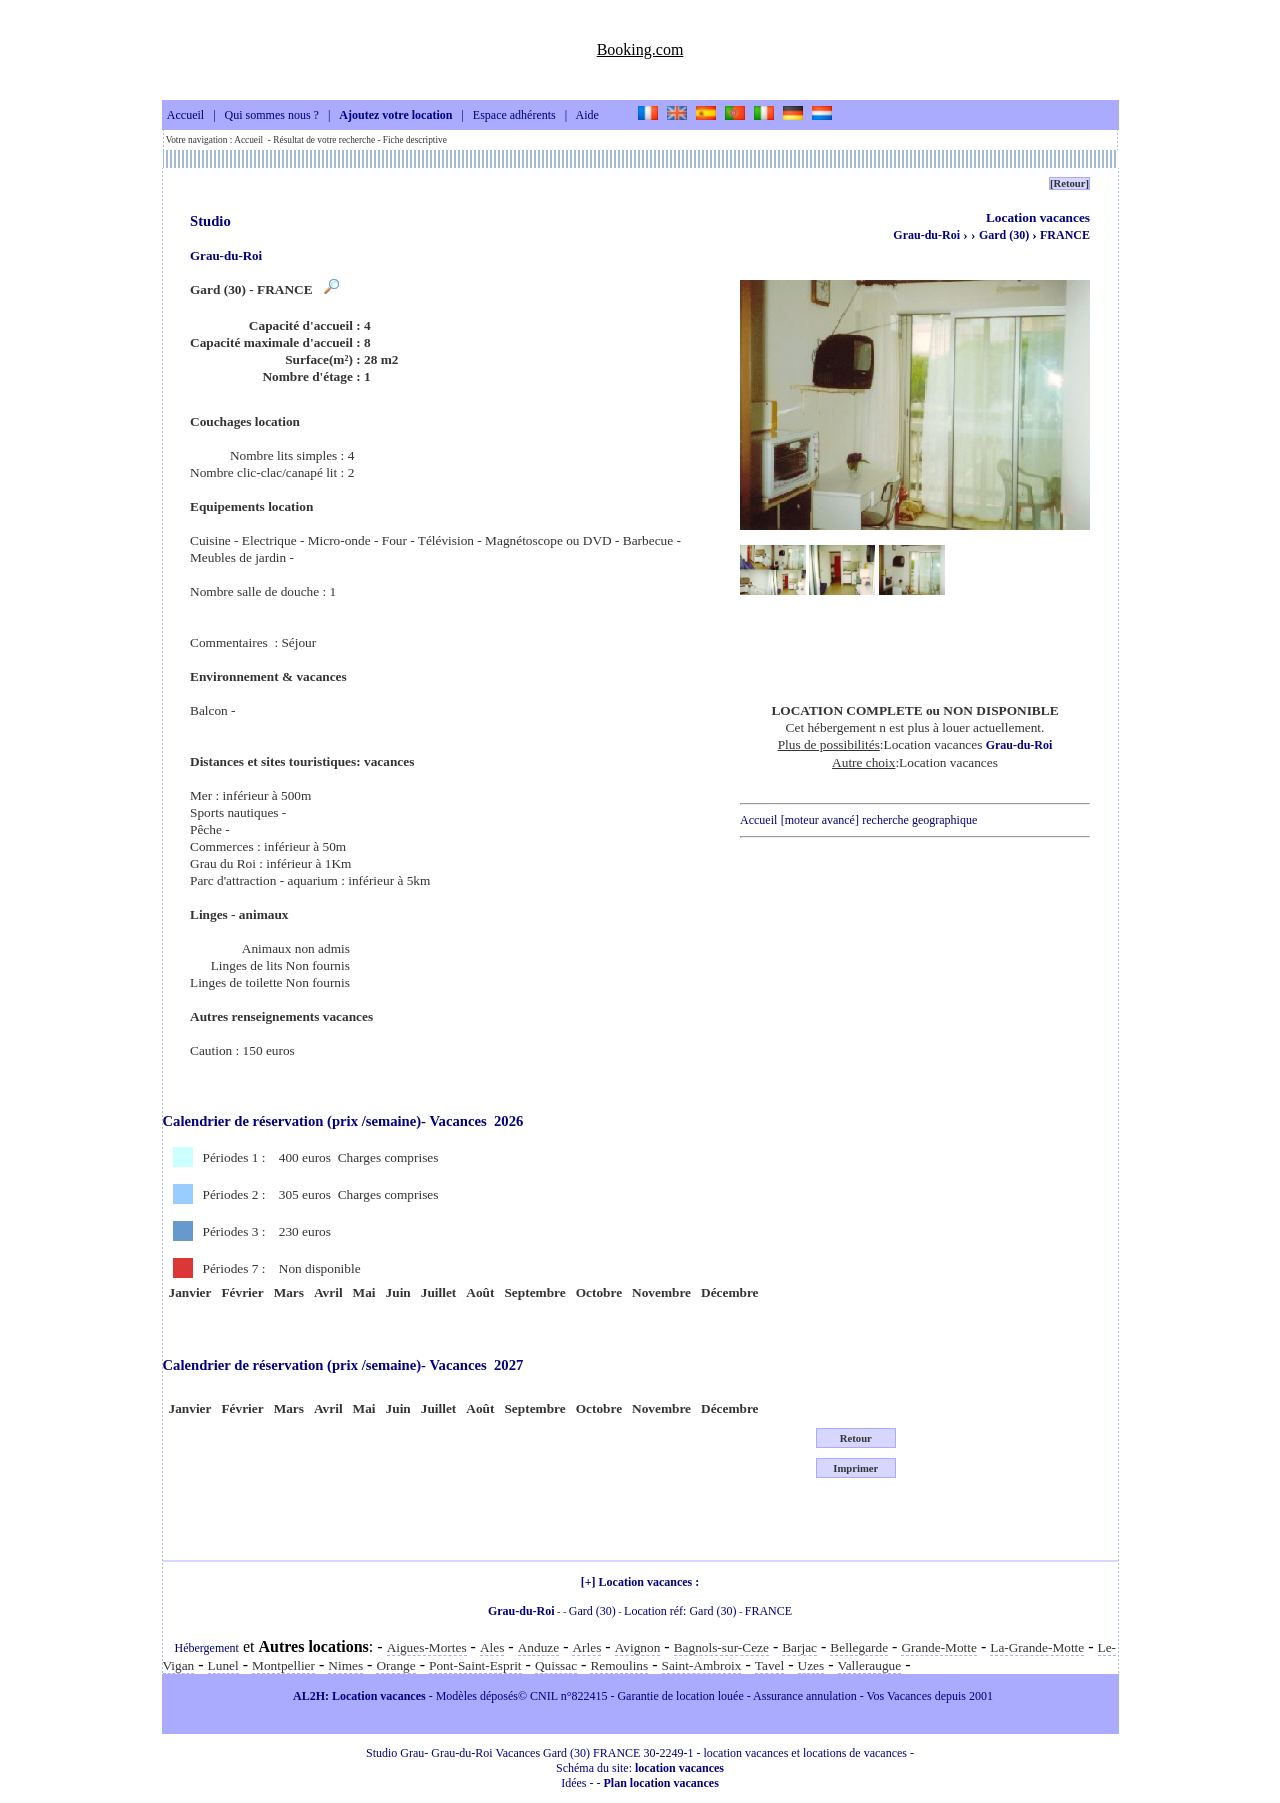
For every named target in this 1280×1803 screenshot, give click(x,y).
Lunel (223, 1665)
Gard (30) (1005, 235)
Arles (586, 1647)
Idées (573, 1783)
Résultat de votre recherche (324, 140)
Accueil (185, 116)
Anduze (538, 1647)
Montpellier (283, 1665)
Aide (587, 116)
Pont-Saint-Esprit (475, 1665)
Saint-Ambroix (702, 1665)
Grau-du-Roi (926, 235)
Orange (395, 1665)
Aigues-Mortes (427, 1647)
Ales (492, 1647)
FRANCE (1065, 235)
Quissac (556, 1665)
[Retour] (1069, 183)
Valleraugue (870, 1665)
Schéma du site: (640, 1768)
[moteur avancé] (820, 820)
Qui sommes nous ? (272, 116)
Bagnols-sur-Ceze (721, 1647)
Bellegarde (859, 1647)
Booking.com (640, 49)
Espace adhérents (514, 116)
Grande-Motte (939, 1647)
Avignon (638, 1647)
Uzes (811, 1665)
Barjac (799, 1647)
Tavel (769, 1665)
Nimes (345, 1665)
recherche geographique (919, 820)
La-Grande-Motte (1037, 1647)
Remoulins (619, 1665)
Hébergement (207, 1648)
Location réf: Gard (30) (680, 1611)
